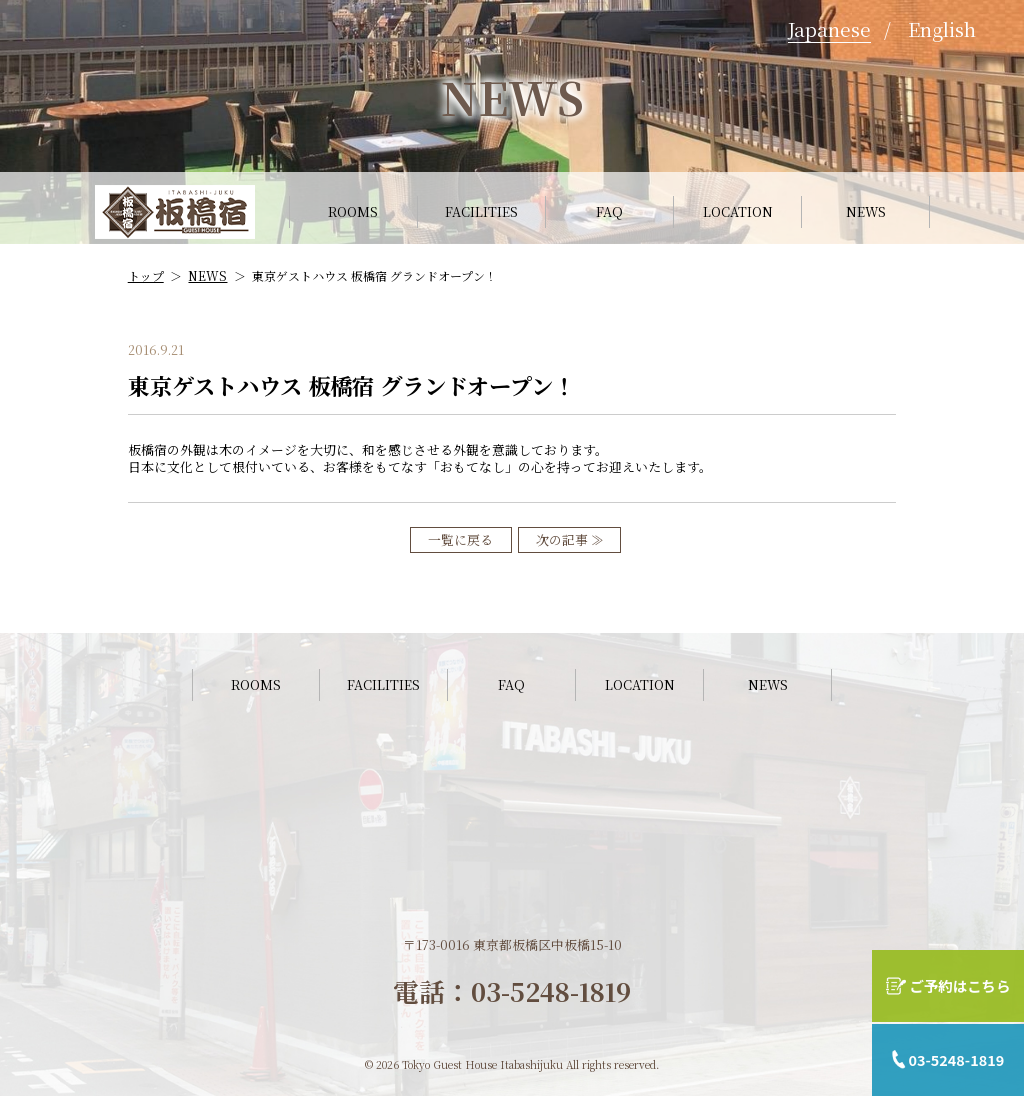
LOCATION (738, 211)
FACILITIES (481, 211)
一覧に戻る (460, 539)
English (942, 28)
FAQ (609, 211)
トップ (146, 275)
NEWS (866, 211)
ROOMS (353, 211)
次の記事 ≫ (570, 539)
